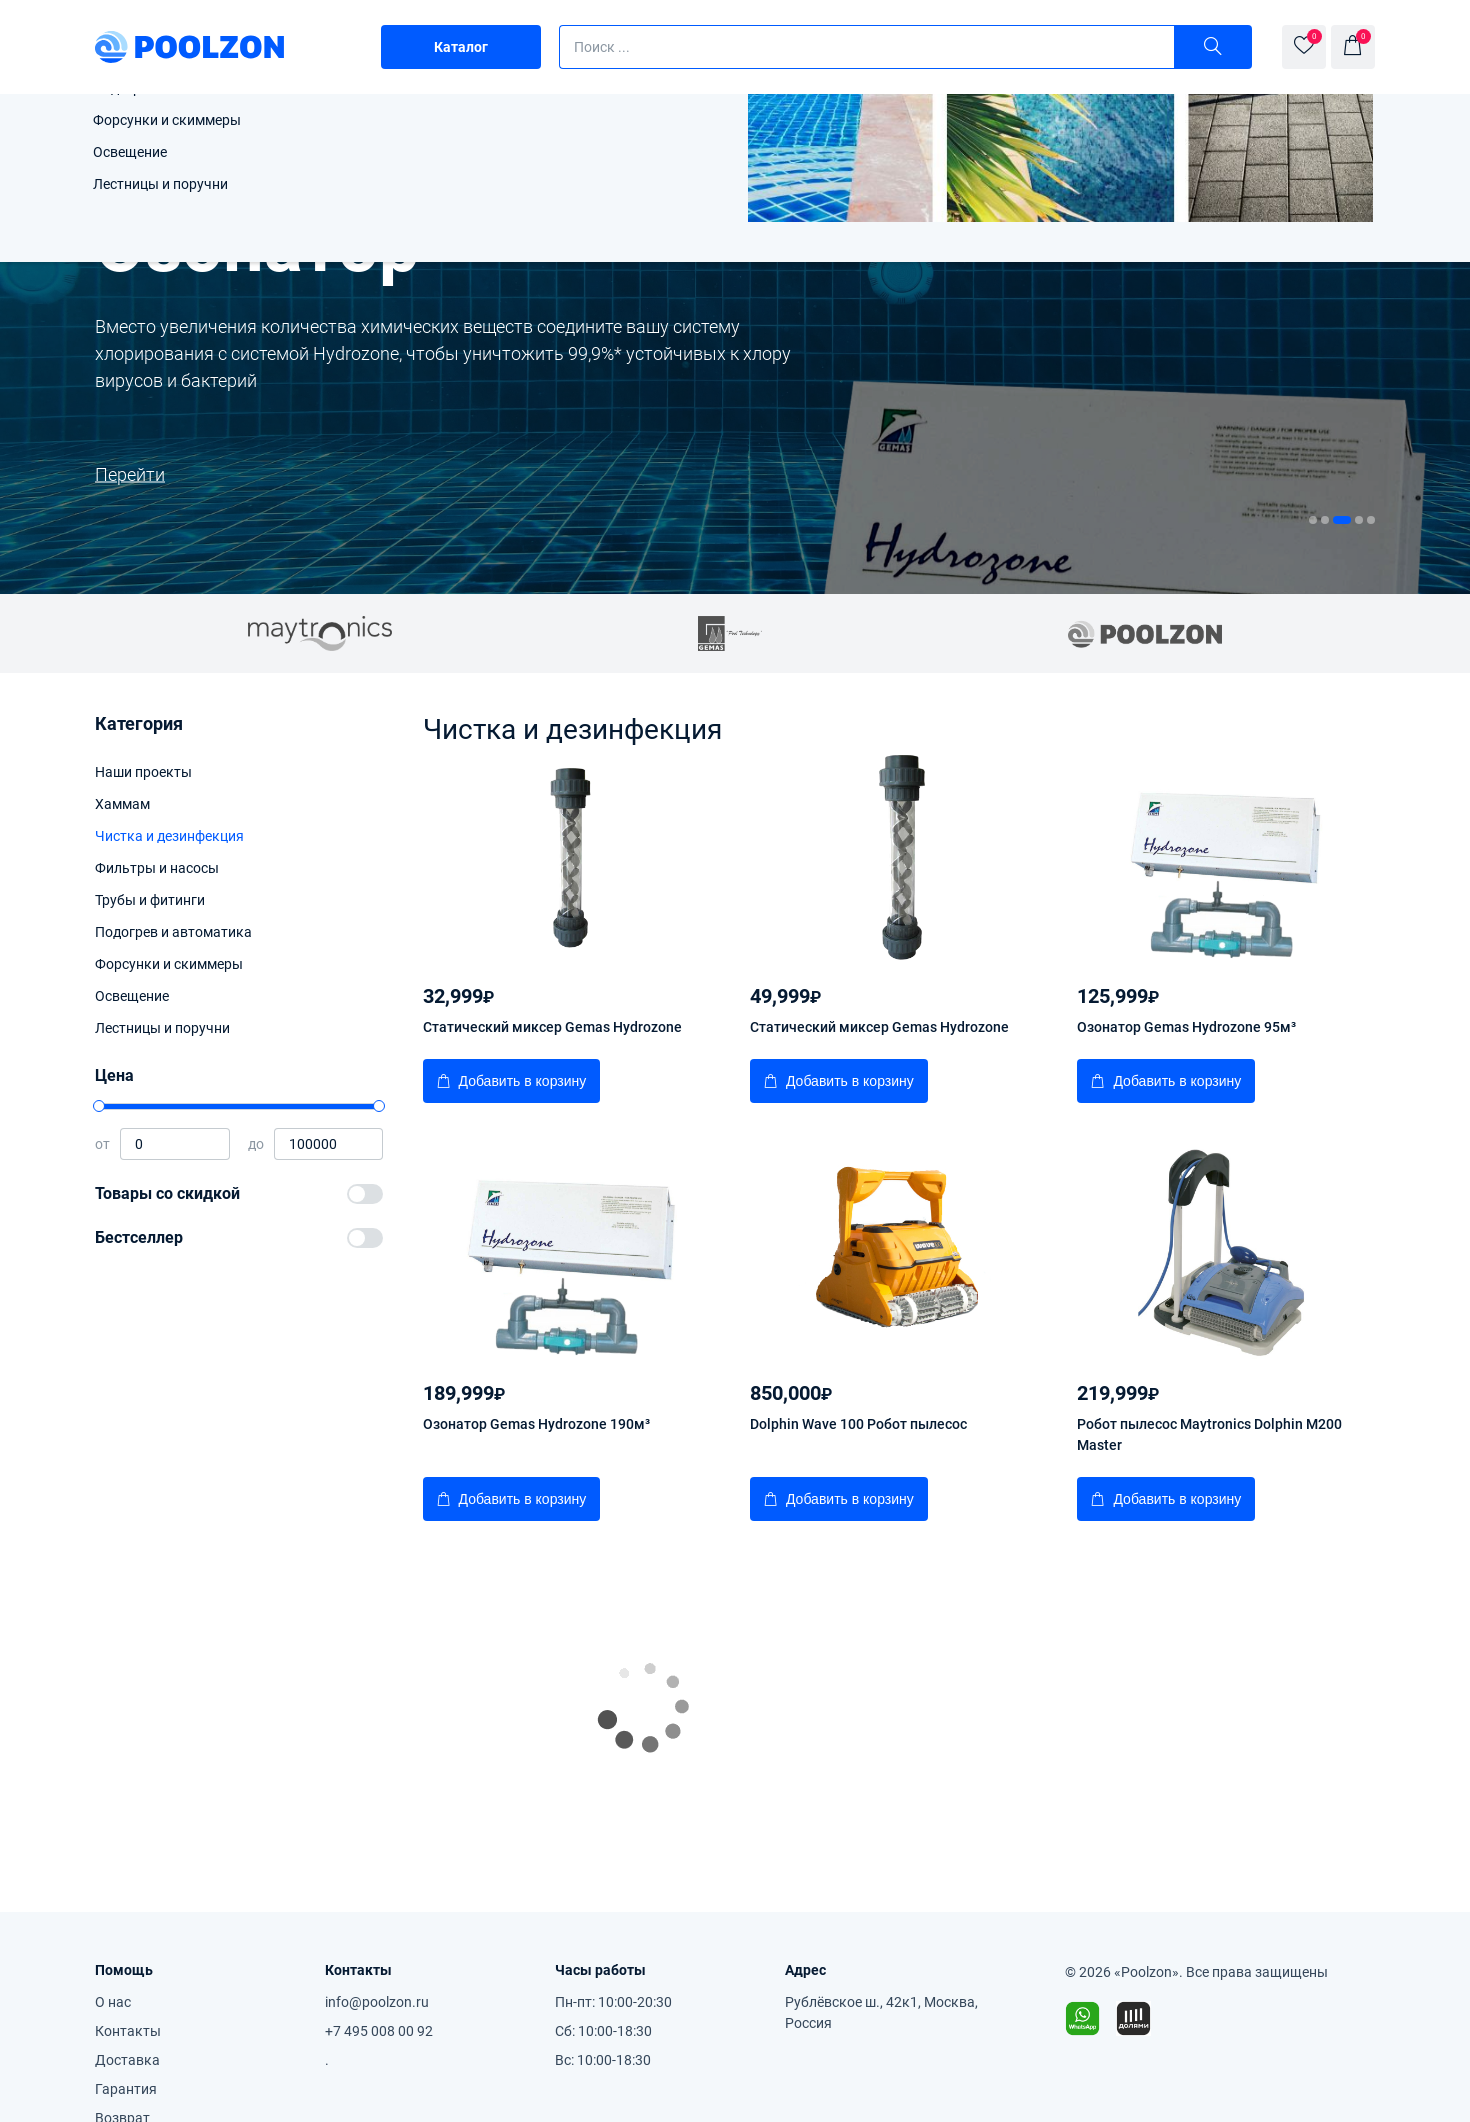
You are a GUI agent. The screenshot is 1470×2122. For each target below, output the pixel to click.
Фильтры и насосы (157, 868)
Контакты (128, 2031)
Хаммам (122, 804)
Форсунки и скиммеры (169, 964)
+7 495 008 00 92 (379, 2031)
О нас (113, 2002)
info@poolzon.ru (377, 2002)
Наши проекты (143, 772)
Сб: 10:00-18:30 (603, 2031)
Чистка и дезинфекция (169, 836)
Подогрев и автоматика (173, 932)
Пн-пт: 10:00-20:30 (613, 2002)
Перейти (1054, 474)
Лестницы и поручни (162, 1028)
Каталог (461, 47)
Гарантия (126, 2089)
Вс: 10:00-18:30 (603, 2060)
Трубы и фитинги (150, 900)
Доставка (127, 2060)
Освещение (132, 996)
